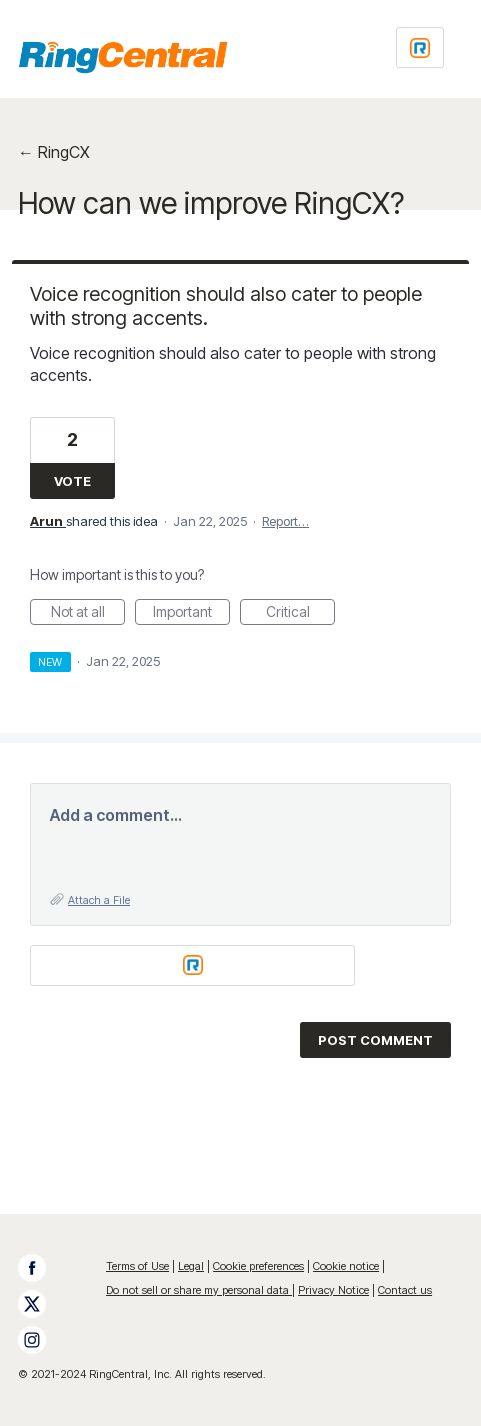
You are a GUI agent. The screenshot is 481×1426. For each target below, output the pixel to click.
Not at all (88, 614)
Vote (72, 481)
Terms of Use (137, 1266)
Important (191, 614)
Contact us (405, 1290)
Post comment (375, 1040)
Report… (285, 521)
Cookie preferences (258, 1266)
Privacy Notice (333, 1290)
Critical (301, 614)
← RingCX (54, 152)
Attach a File (99, 900)
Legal (191, 1266)
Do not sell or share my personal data (199, 1290)
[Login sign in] (420, 47)
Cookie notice (346, 1266)
